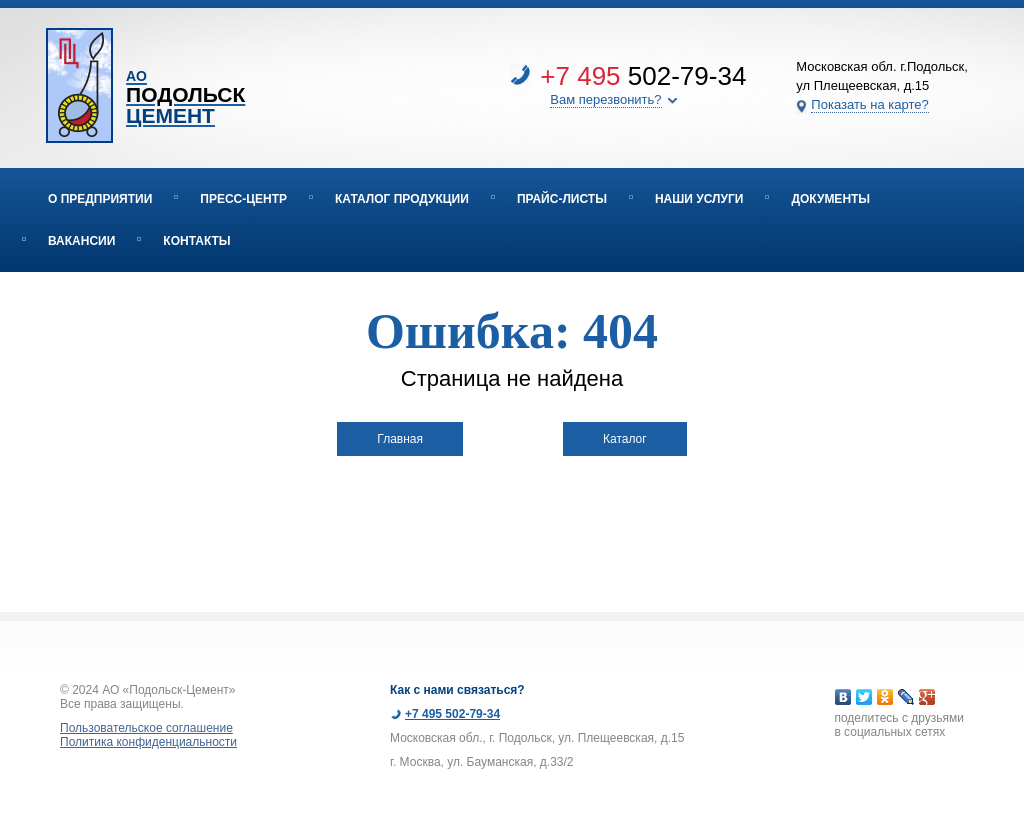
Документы (830, 199)
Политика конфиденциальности (148, 742)
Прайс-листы (562, 199)
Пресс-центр (243, 199)
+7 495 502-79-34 (452, 714)
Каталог (625, 439)
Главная (400, 439)
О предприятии (100, 199)
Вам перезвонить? (605, 99)
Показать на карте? (869, 104)
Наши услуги (699, 199)
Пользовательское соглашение (146, 728)
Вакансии (81, 241)
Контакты (196, 241)
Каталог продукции (402, 199)
